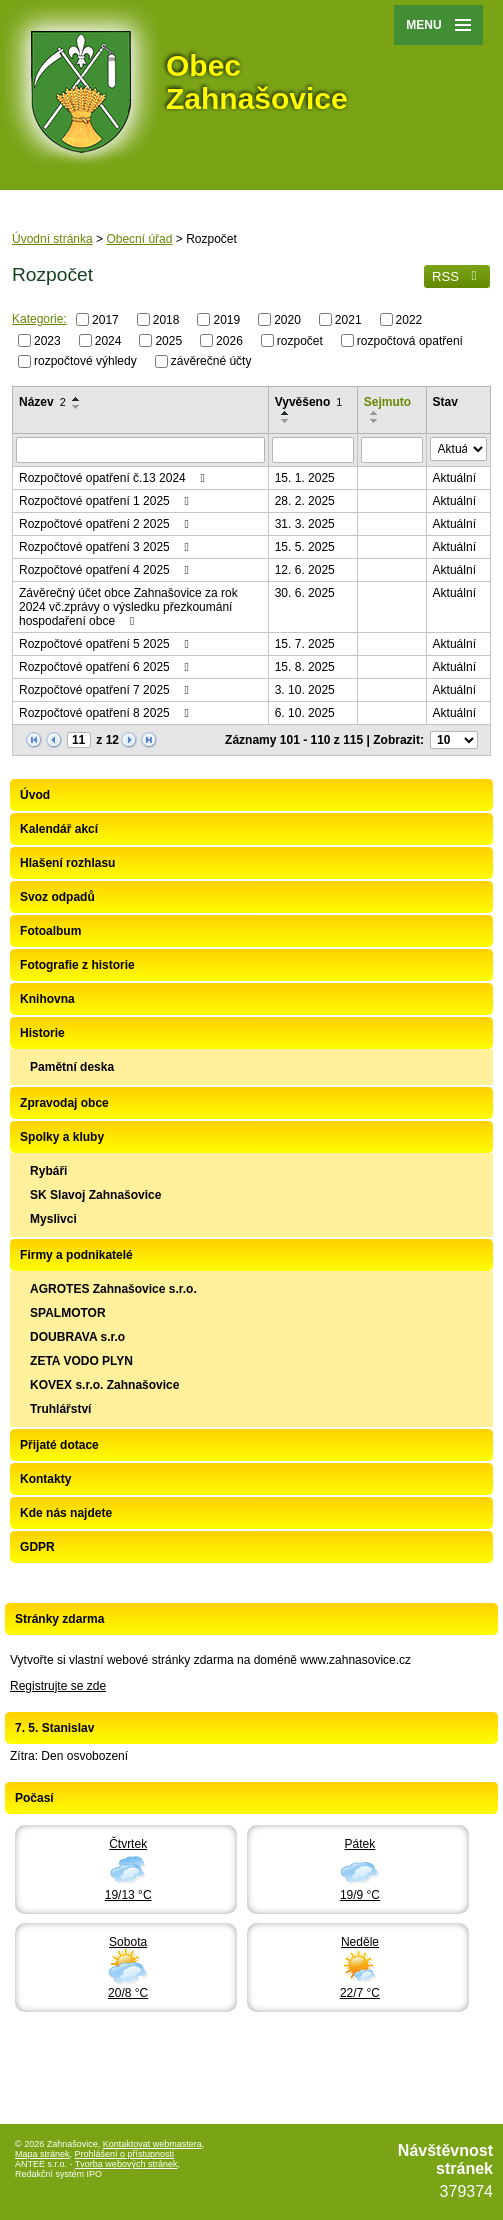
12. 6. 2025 (305, 570)
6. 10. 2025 (305, 713)
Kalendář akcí (59, 829)
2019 (226, 320)
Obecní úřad (139, 239)
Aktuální (454, 478)
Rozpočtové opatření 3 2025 (106, 547)
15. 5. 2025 (305, 547)
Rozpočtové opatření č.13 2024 (114, 478)
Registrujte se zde (58, 1686)
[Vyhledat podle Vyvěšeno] (313, 450)
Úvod (35, 795)
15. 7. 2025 (305, 644)
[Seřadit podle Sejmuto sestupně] (375, 421)
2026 (229, 340)
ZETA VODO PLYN (81, 1361)
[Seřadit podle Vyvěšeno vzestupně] (286, 413)
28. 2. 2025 (305, 501)
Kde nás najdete (66, 1513)
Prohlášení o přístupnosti (125, 2154)
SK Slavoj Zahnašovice (95, 1195)
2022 (409, 320)
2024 (108, 340)
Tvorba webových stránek (126, 2164)
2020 (287, 320)
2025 (168, 340)
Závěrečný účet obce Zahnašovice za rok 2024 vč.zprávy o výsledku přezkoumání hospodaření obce (128, 607)
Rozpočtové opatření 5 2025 (106, 644)
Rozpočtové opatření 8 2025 (106, 713)
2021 (348, 320)
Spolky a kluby (62, 1137)
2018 (166, 320)
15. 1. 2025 (305, 478)
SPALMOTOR (68, 1313)
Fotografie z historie (77, 965)
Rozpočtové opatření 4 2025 (106, 570)
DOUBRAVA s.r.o (77, 1337)
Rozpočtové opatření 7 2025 (106, 690)
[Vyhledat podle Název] (140, 450)
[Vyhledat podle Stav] (458, 449)
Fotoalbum (50, 931)
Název (42, 402)
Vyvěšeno (309, 402)
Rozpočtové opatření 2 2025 (106, 524)
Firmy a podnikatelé (76, 1255)
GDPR (37, 1547)
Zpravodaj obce (64, 1103)
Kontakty (45, 1479)
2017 (105, 320)
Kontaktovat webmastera (152, 2144)
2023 (47, 340)
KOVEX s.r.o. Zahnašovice (104, 1385)
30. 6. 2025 (305, 593)
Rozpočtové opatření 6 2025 (106, 667)
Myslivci (53, 1219)
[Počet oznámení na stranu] (454, 740)
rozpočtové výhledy (85, 361)
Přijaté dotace (59, 1445)
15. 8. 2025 (305, 667)
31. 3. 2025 (305, 524)
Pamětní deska (72, 1067)
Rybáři (48, 1171)
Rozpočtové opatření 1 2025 (106, 501)
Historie (42, 1033)
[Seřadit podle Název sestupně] (77, 407)
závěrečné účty (211, 361)
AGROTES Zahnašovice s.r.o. (113, 1289)
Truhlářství (60, 1409)
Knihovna (47, 999)
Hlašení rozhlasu (67, 863)
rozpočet (300, 340)
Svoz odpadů (57, 897)
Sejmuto (387, 402)
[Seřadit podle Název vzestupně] (77, 399)
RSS (457, 276)
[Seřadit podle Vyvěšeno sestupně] (286, 421)
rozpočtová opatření (410, 340)
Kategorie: (39, 319)
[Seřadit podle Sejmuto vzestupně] (375, 413)
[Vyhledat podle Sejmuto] (392, 450)
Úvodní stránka (52, 239)
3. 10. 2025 (305, 690)
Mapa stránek (42, 2154)
